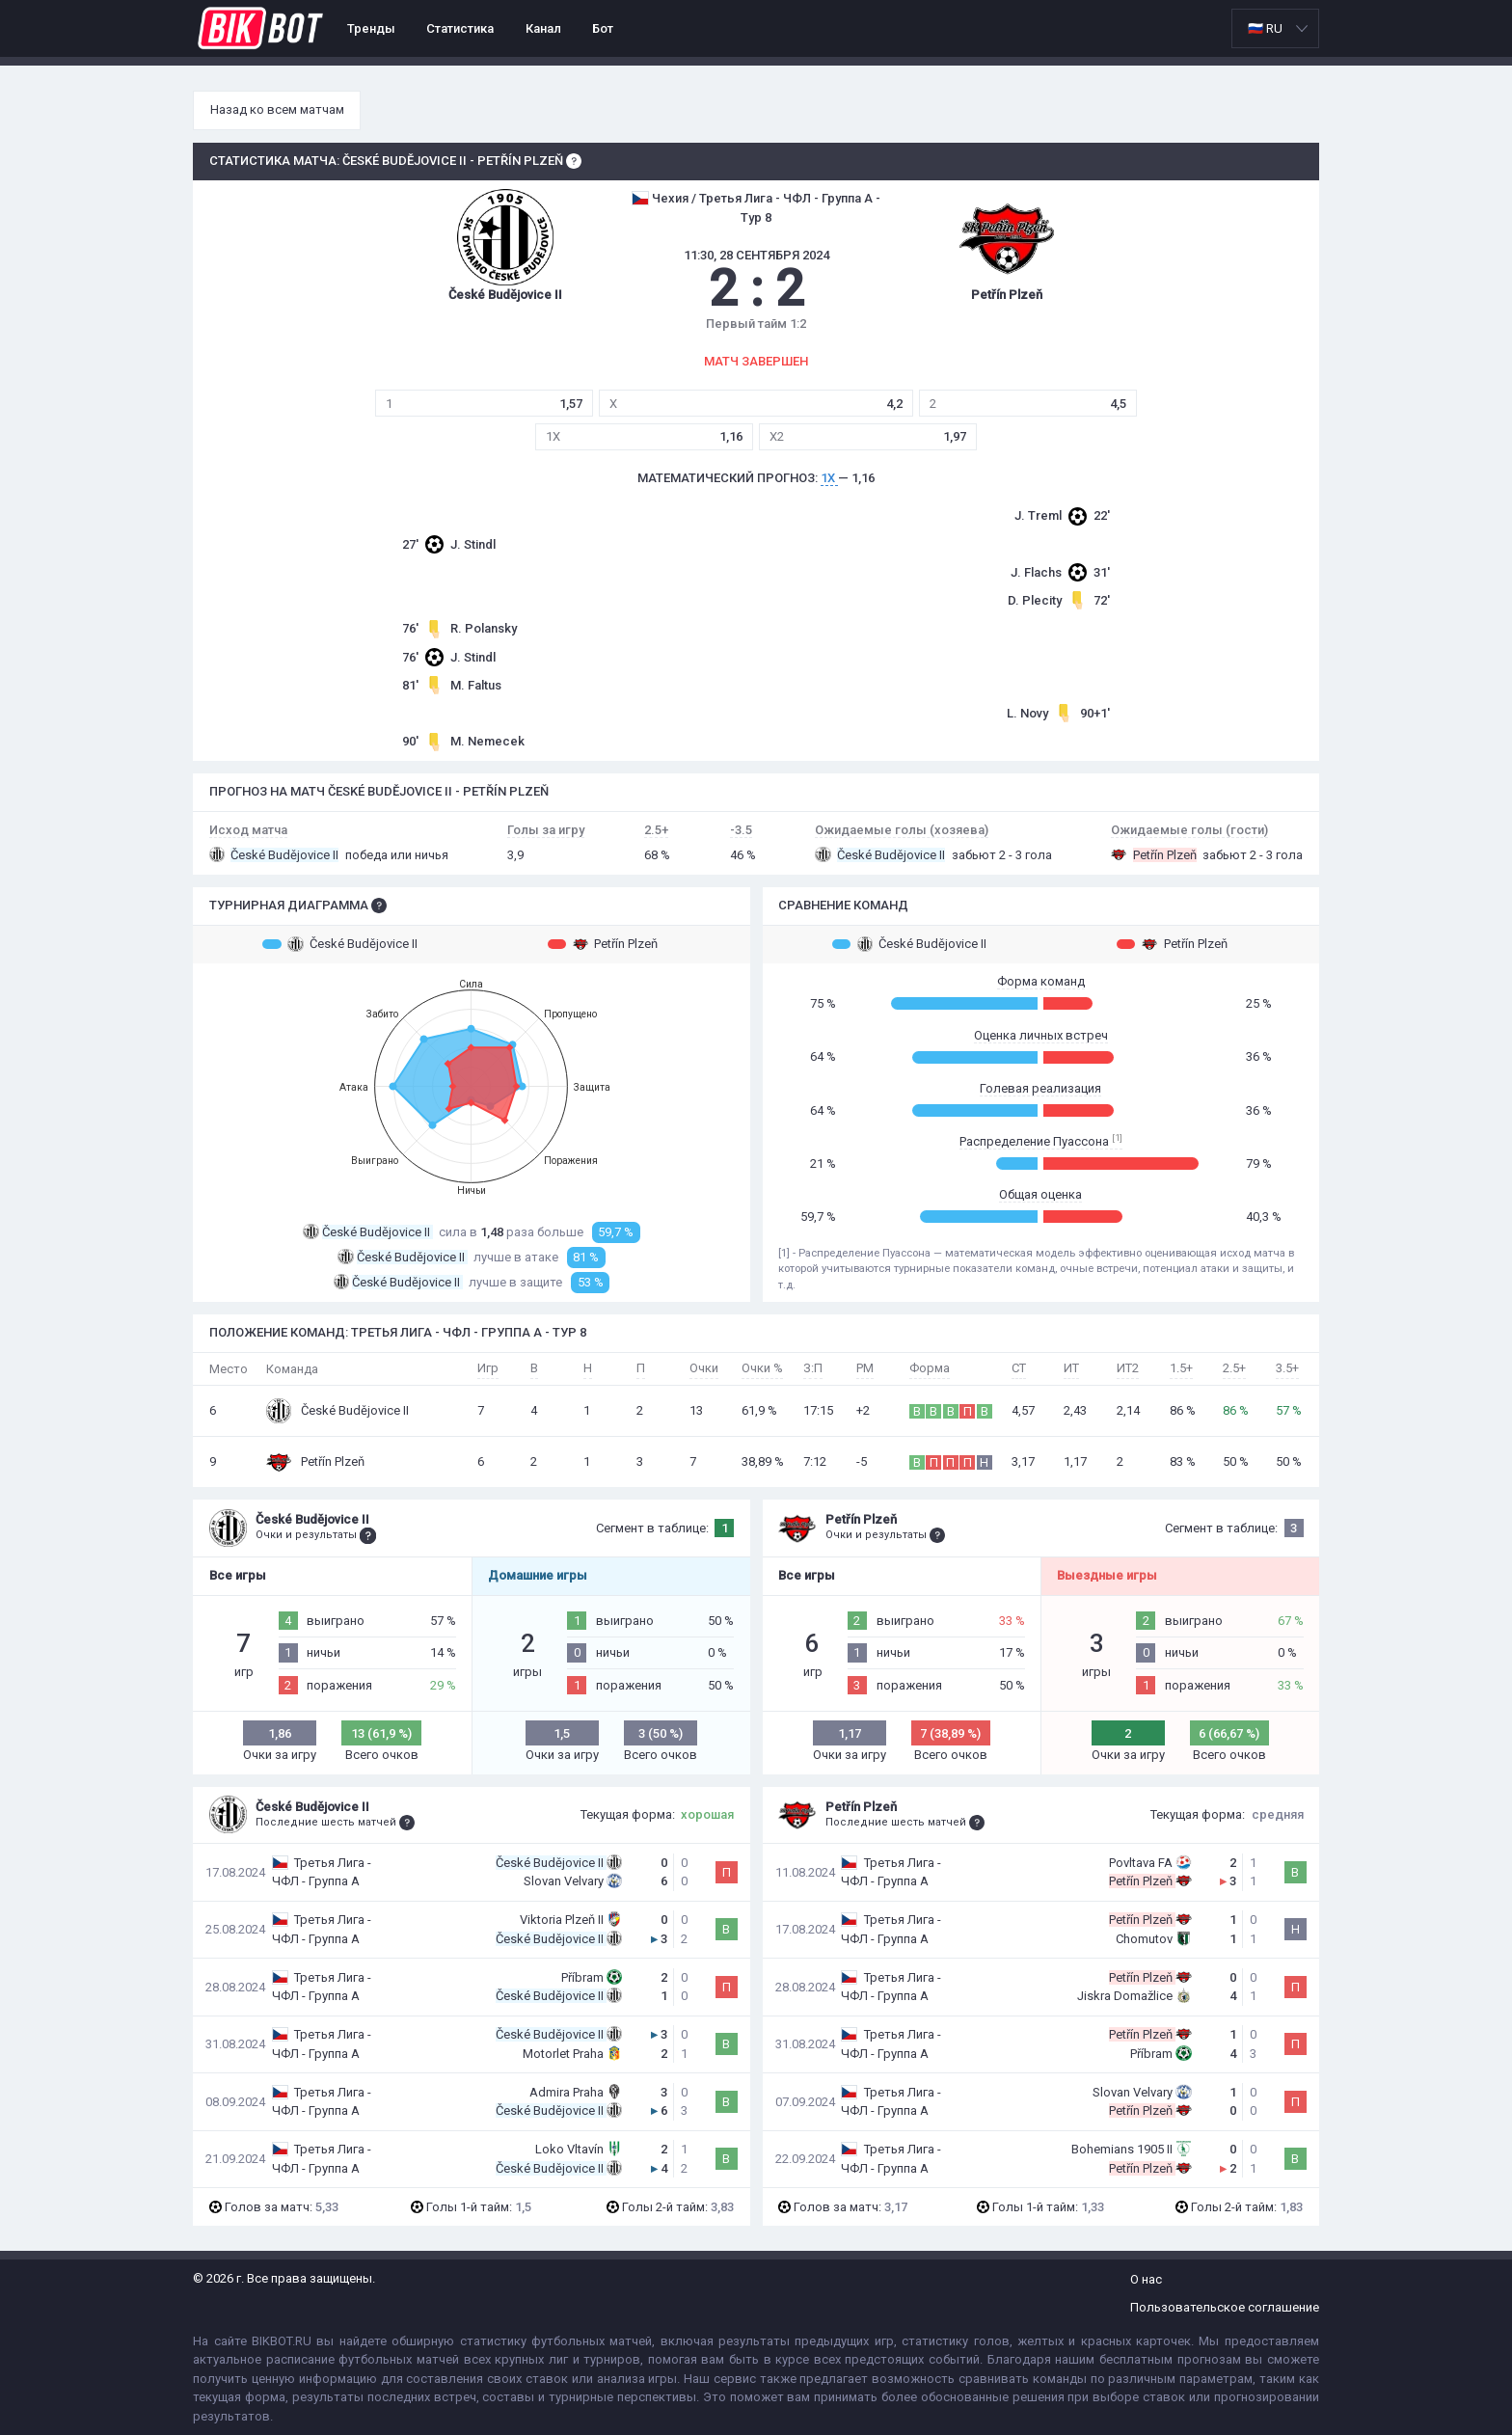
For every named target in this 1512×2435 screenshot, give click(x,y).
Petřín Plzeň (603, 944)
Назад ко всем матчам (277, 109)
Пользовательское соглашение (1224, 2307)
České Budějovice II (340, 944)
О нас (1146, 2279)
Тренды (371, 28)
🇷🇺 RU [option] (1265, 28)
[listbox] (1275, 28)
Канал (543, 28)
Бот (602, 28)
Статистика (460, 28)
